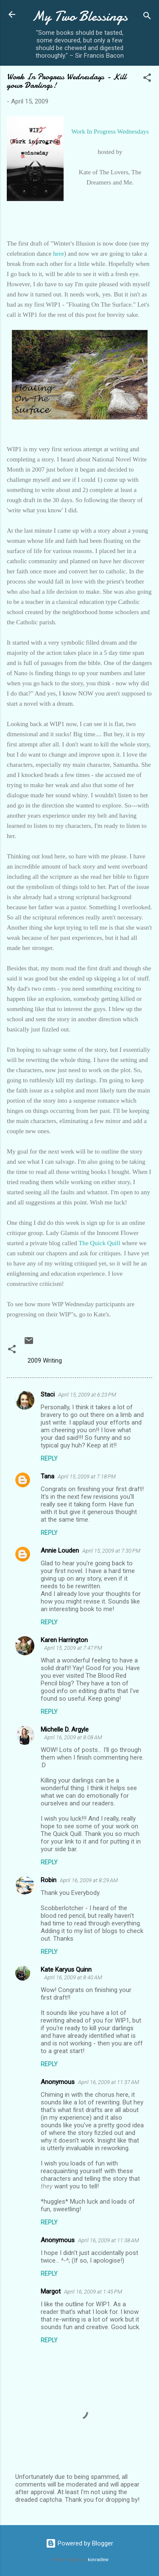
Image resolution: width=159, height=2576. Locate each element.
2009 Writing (45, 1360)
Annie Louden (60, 1550)
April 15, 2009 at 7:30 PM (111, 1551)
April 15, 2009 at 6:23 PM (87, 1394)
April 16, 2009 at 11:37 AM (108, 2082)
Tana (47, 1476)
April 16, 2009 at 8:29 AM (89, 1880)
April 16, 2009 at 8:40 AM (73, 1977)
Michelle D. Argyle (65, 1729)
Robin (48, 1880)
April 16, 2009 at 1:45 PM (93, 2291)
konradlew (98, 2559)
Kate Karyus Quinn (66, 1969)
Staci (48, 1394)
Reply (49, 1458)
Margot (51, 2291)
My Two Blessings (80, 16)
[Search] (147, 17)
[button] (147, 79)
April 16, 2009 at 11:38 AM (108, 2240)
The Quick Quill (99, 1243)
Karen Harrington (64, 1640)
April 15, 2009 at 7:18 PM (87, 1476)
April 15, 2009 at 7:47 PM (73, 1648)
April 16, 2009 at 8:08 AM (73, 1737)
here (58, 253)
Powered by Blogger (79, 2543)
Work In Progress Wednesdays (110, 131)
